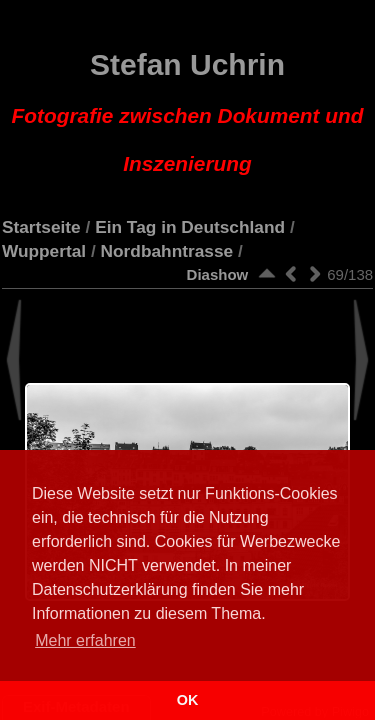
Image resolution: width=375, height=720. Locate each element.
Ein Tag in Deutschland (190, 227)
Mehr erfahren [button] (85, 640)
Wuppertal (44, 251)
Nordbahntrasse (167, 251)
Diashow (218, 274)
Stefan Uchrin (188, 112)
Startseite (41, 227)
